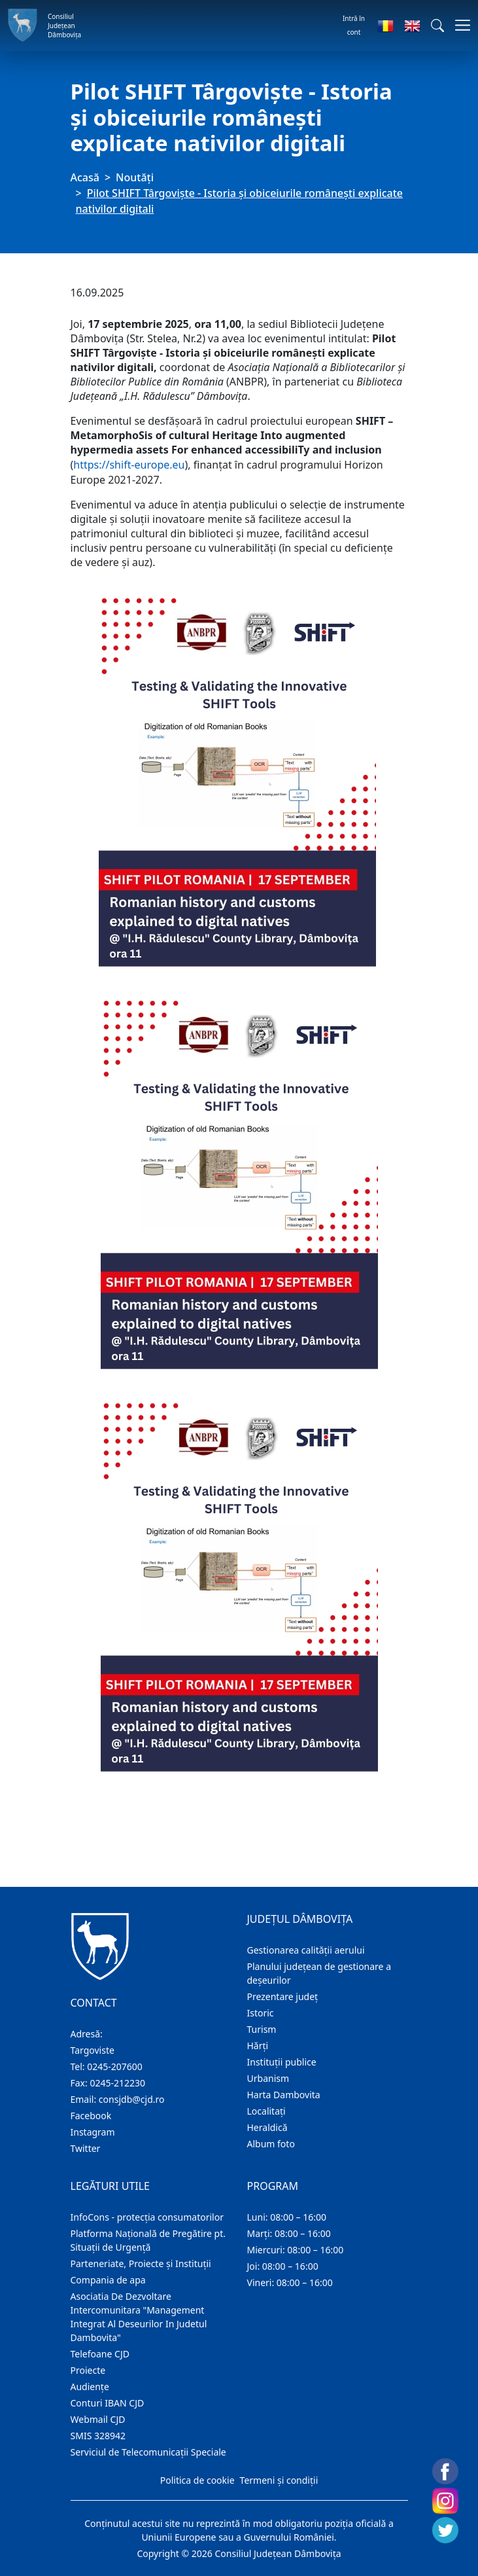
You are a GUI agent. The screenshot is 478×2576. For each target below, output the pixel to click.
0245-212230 (117, 2083)
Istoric (260, 2013)
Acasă (85, 177)
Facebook (91, 2115)
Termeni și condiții (279, 2480)
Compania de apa (108, 2280)
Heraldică (267, 2127)
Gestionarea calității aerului (306, 1950)
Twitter (86, 2148)
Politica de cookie (197, 2480)
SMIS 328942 (98, 2435)
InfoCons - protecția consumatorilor (147, 2217)
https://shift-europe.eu (128, 464)
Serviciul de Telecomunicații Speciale (148, 2452)
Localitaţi (266, 2111)
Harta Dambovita (283, 2094)
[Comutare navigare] (458, 25)
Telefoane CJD (100, 2354)
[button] (437, 25)
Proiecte (88, 2370)
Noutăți (135, 177)
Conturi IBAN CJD (108, 2403)
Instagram (93, 2132)
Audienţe (90, 2386)
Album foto (271, 2144)
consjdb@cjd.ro (132, 2099)
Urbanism (268, 2078)
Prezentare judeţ (282, 1996)
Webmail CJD (98, 2419)
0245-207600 (115, 2066)
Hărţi (258, 2045)
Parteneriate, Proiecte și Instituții (141, 2263)
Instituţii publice (281, 2062)
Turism (262, 2029)
